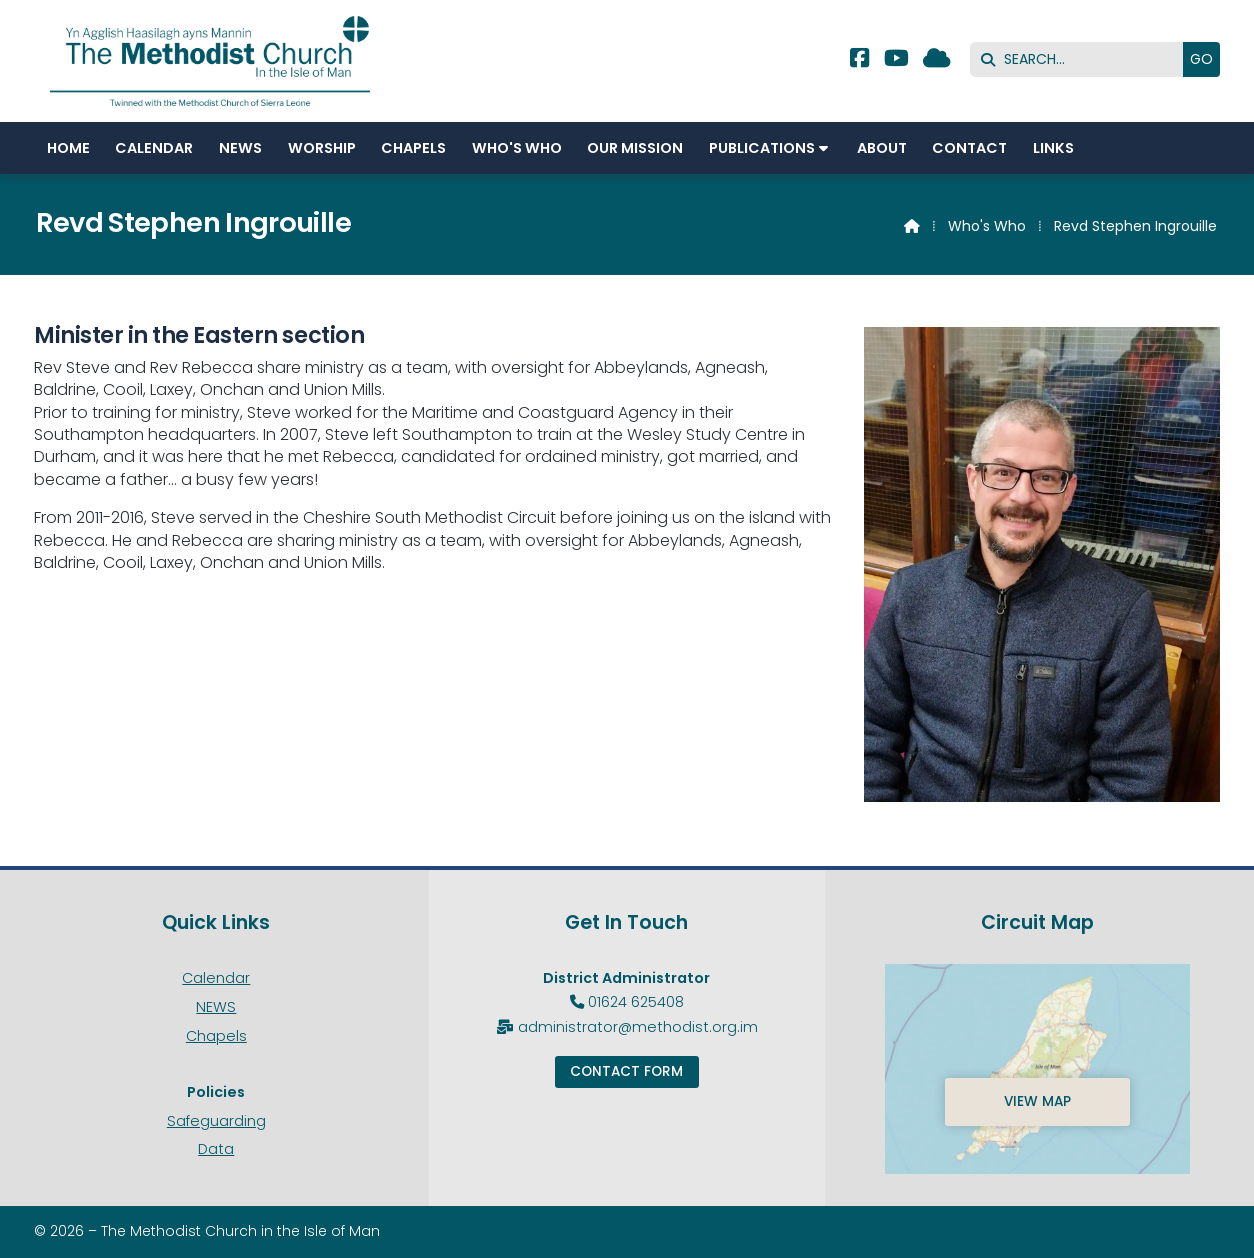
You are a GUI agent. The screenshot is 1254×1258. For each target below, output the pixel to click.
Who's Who (987, 226)
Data (216, 1149)
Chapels (216, 1036)
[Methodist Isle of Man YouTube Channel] (896, 60)
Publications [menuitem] (762, 148)
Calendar (216, 978)
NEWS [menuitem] (240, 148)
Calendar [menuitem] (154, 148)
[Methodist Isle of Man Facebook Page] (859, 60)
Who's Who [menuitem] (517, 148)
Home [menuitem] (68, 148)
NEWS (216, 1007)
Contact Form (626, 1071)
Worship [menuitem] (322, 148)
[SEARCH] (1081, 59)
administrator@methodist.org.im (638, 1027)
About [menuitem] (882, 148)
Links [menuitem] (1053, 148)
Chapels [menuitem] (413, 148)
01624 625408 (636, 1002)
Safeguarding (216, 1121)
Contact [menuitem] (969, 148)
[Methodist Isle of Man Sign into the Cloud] (937, 60)
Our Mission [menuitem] (635, 148)
